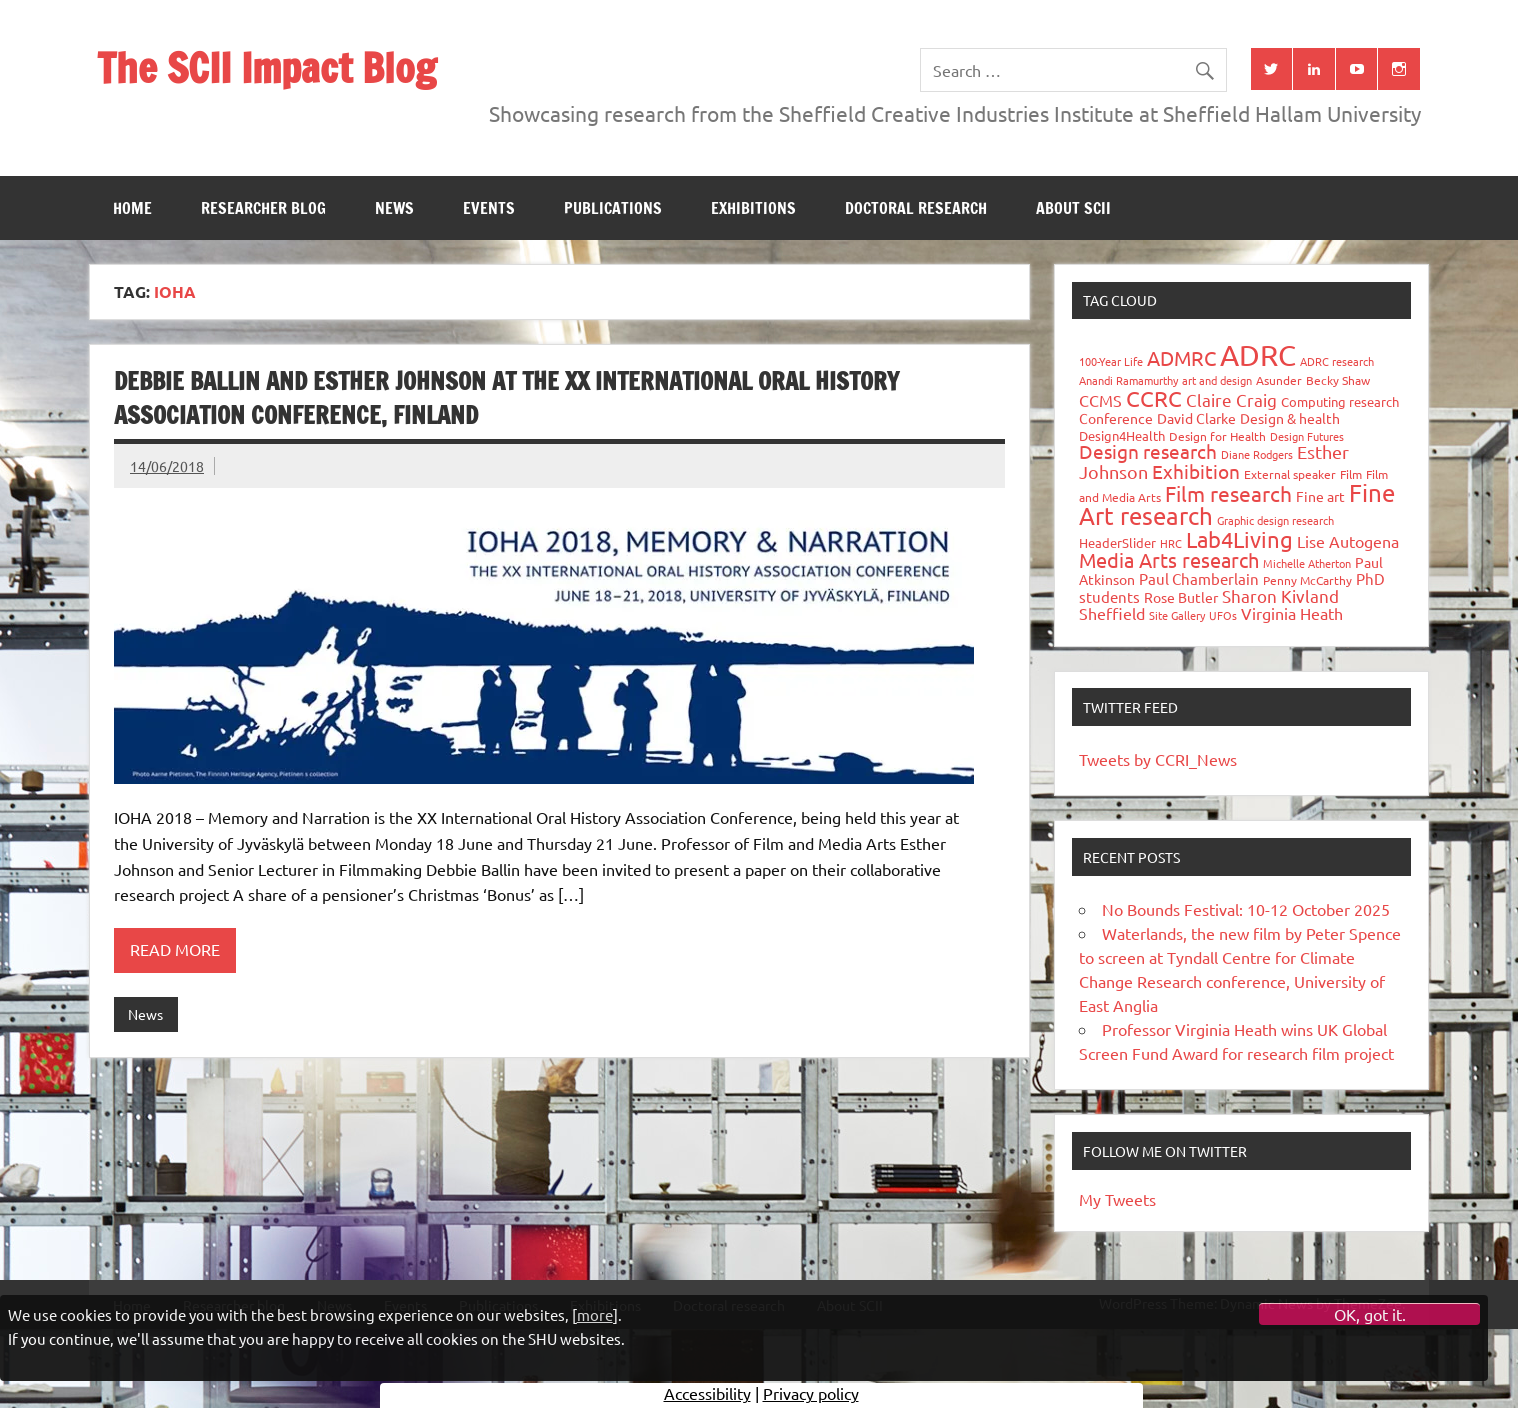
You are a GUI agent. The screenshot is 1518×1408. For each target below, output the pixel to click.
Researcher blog (263, 208)
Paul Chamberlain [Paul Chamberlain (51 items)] (1199, 578)
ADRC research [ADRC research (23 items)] (1337, 361)
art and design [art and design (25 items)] (1217, 380)
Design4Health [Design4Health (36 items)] (1122, 435)
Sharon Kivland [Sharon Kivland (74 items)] (1280, 595)
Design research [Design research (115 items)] (1148, 451)
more (595, 1314)
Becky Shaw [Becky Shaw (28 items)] (1338, 380)
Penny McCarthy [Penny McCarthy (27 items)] (1307, 580)
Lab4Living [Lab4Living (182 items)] (1239, 539)
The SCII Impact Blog (266, 67)
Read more (175, 949)
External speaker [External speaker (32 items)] (1290, 474)
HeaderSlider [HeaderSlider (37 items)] (1117, 542)
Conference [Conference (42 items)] (1116, 418)
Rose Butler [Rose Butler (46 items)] (1181, 597)
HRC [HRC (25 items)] (1171, 543)
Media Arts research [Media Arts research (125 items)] (1169, 559)
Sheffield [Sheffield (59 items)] (1112, 613)
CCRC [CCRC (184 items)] (1154, 398)
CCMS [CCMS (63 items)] (1100, 400)
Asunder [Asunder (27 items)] (1279, 380)
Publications (613, 208)
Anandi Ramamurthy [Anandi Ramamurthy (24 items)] (1128, 380)
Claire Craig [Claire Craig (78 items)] (1231, 399)
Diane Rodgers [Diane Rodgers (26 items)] (1257, 454)
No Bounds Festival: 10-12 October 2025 (1246, 909)
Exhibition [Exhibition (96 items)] (1196, 471)
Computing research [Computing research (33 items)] (1340, 401)
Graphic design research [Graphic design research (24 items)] (1275, 520)
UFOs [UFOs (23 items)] (1223, 615)
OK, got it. (1370, 1314)
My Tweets (1117, 1199)
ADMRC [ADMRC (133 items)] (1181, 357)
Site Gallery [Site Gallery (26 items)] (1177, 615)
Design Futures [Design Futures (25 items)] (1307, 436)
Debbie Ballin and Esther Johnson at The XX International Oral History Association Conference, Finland (506, 398)
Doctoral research (916, 208)
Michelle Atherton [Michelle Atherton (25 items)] (1307, 563)
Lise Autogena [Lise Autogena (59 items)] (1348, 541)
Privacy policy (811, 1393)
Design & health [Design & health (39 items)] (1290, 418)
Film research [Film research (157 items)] (1228, 493)
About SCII (1073, 208)
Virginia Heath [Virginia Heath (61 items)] (1292, 613)
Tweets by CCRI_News (1158, 759)
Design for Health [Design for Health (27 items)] (1217, 436)
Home (132, 208)
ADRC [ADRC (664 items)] (1258, 355)
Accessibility (707, 1393)
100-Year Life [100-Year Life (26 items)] (1111, 361)
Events (489, 208)
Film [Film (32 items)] (1351, 474)
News (394, 208)
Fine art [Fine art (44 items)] (1320, 496)
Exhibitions (753, 208)
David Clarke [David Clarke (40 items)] (1196, 418)
